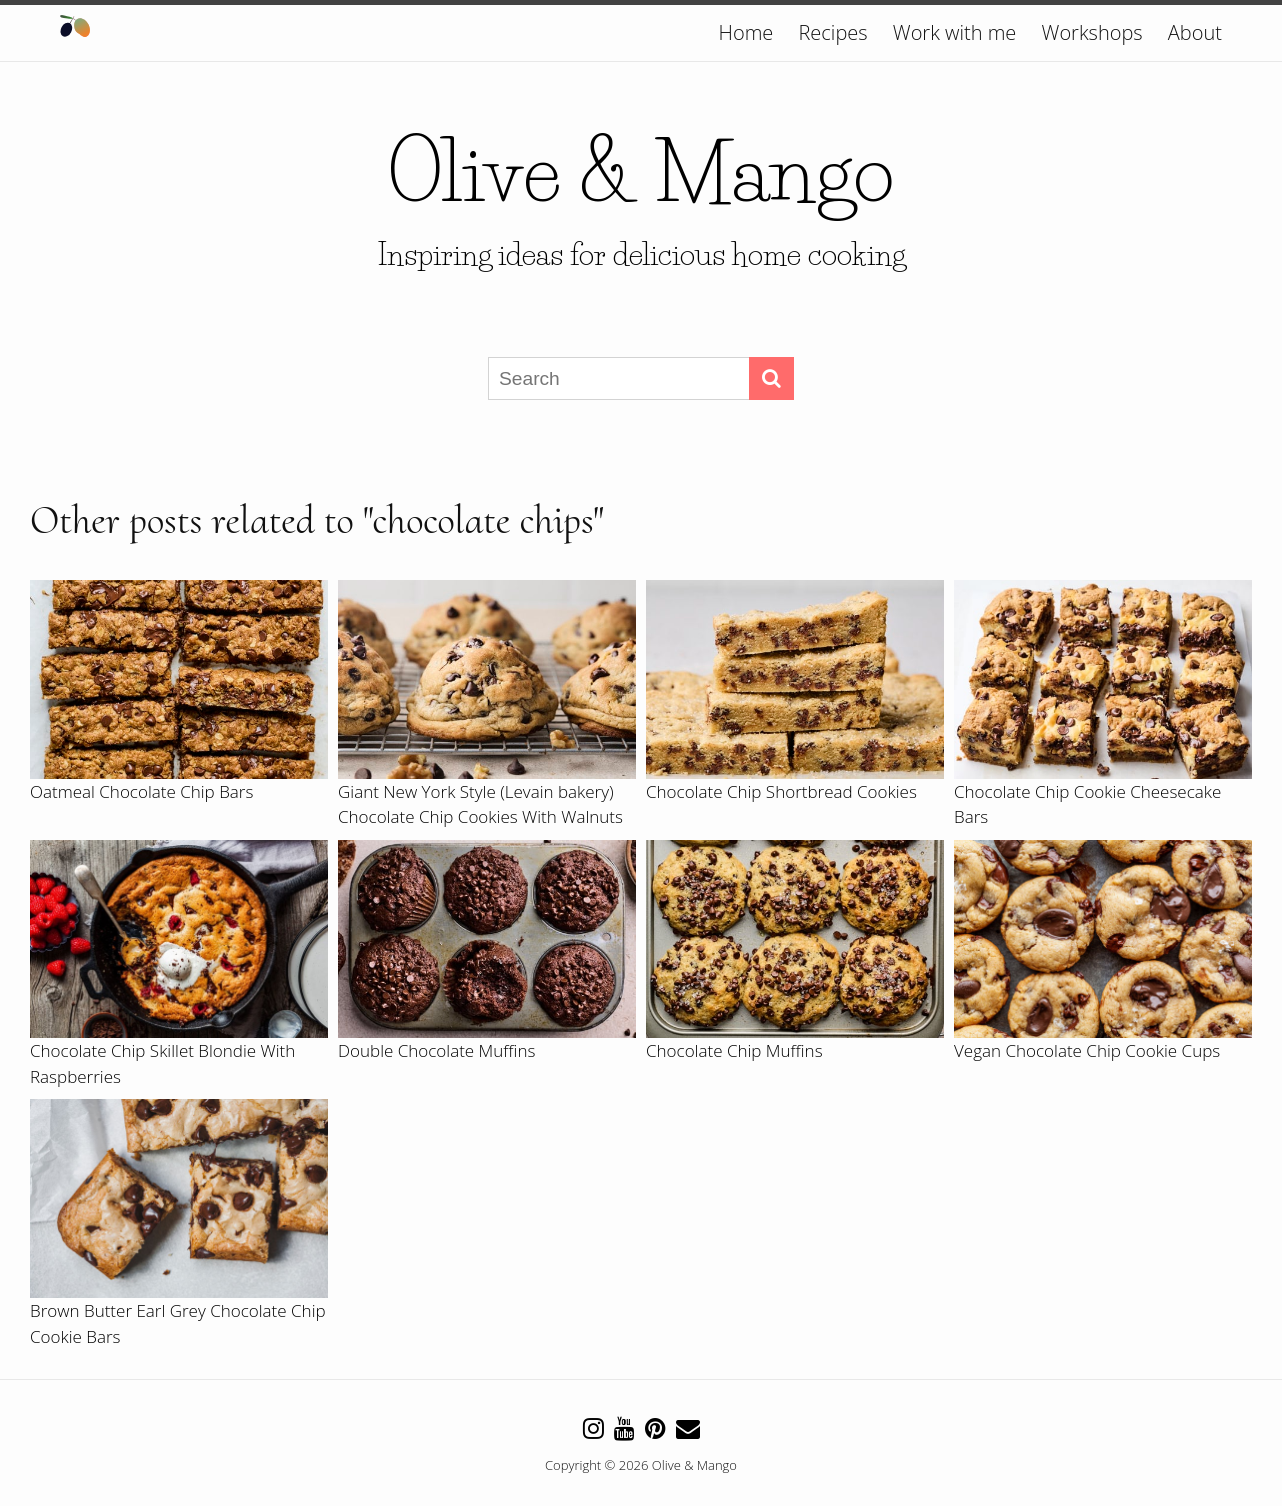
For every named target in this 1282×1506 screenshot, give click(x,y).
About (1195, 32)
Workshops (1092, 32)
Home (746, 32)
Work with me (955, 32)
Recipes (832, 32)
